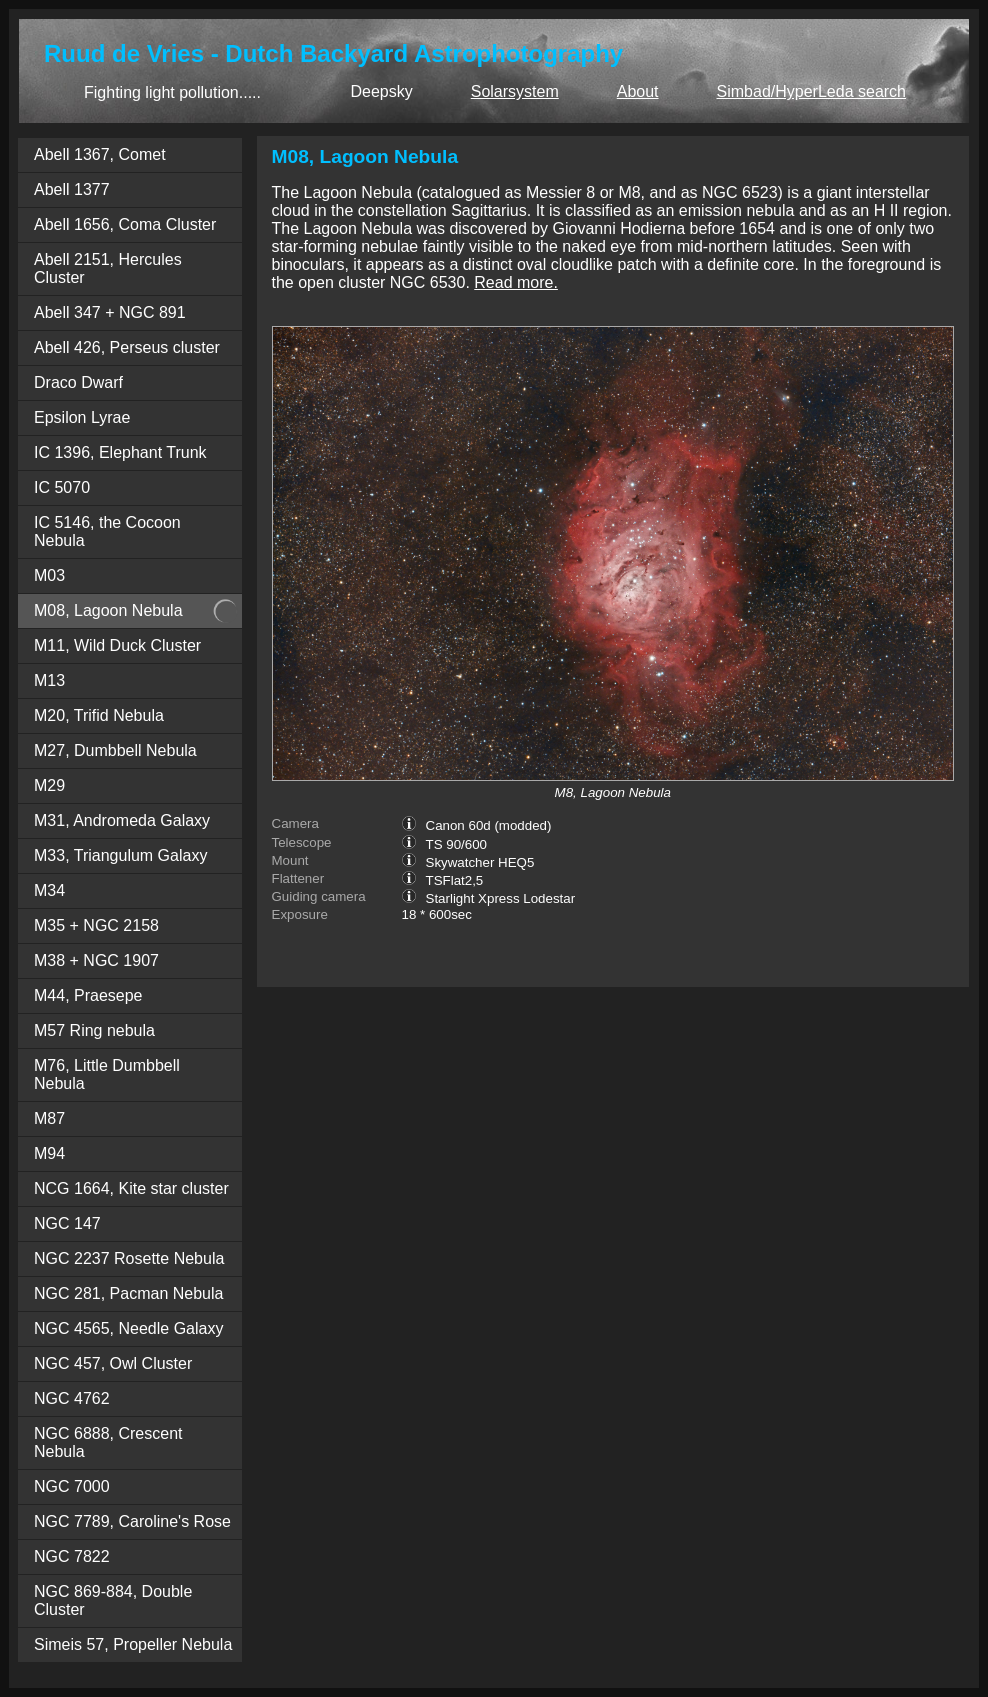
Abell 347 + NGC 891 (110, 312)
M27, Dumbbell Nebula (115, 750)
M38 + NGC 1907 (96, 960)
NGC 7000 (72, 1486)
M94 (49, 1153)
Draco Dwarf (78, 382)
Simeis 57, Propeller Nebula (133, 1644)
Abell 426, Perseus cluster (127, 347)
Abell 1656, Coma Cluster (125, 224)
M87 (49, 1118)
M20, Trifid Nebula (99, 715)
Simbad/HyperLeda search (811, 91)
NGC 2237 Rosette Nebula (129, 1258)
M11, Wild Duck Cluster (117, 645)
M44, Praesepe (88, 995)
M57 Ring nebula (94, 1030)
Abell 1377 (72, 189)
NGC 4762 (72, 1398)
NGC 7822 (72, 1556)
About (638, 91)
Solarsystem (515, 91)
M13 (49, 680)
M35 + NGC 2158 (96, 925)
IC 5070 (62, 487)
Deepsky (381, 91)
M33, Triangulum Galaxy (120, 855)
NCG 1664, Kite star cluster (131, 1188)
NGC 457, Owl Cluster (113, 1363)
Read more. (516, 282)
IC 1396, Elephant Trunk (120, 452)
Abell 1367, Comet (100, 154)
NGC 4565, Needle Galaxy (128, 1328)
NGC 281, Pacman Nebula (128, 1293)
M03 (49, 575)
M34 (49, 890)
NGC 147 (67, 1223)
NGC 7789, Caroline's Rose (132, 1521)
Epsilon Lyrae (82, 417)
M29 (49, 785)
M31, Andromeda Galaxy (122, 820)
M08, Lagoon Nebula (108, 610)
